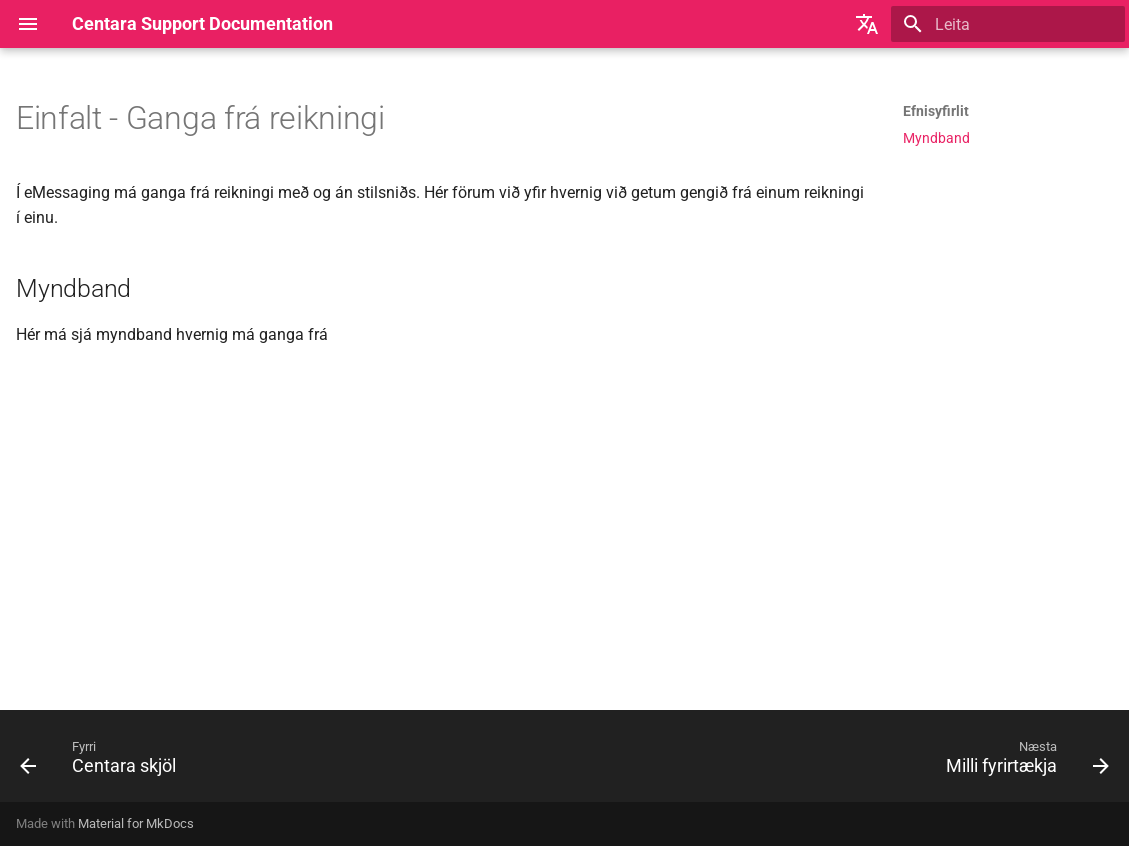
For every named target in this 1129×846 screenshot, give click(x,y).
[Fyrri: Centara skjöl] (103, 762)
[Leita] (1008, 24)
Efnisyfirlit (936, 111)
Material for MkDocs (136, 823)
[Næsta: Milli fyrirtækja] (1022, 762)
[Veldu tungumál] (867, 24)
